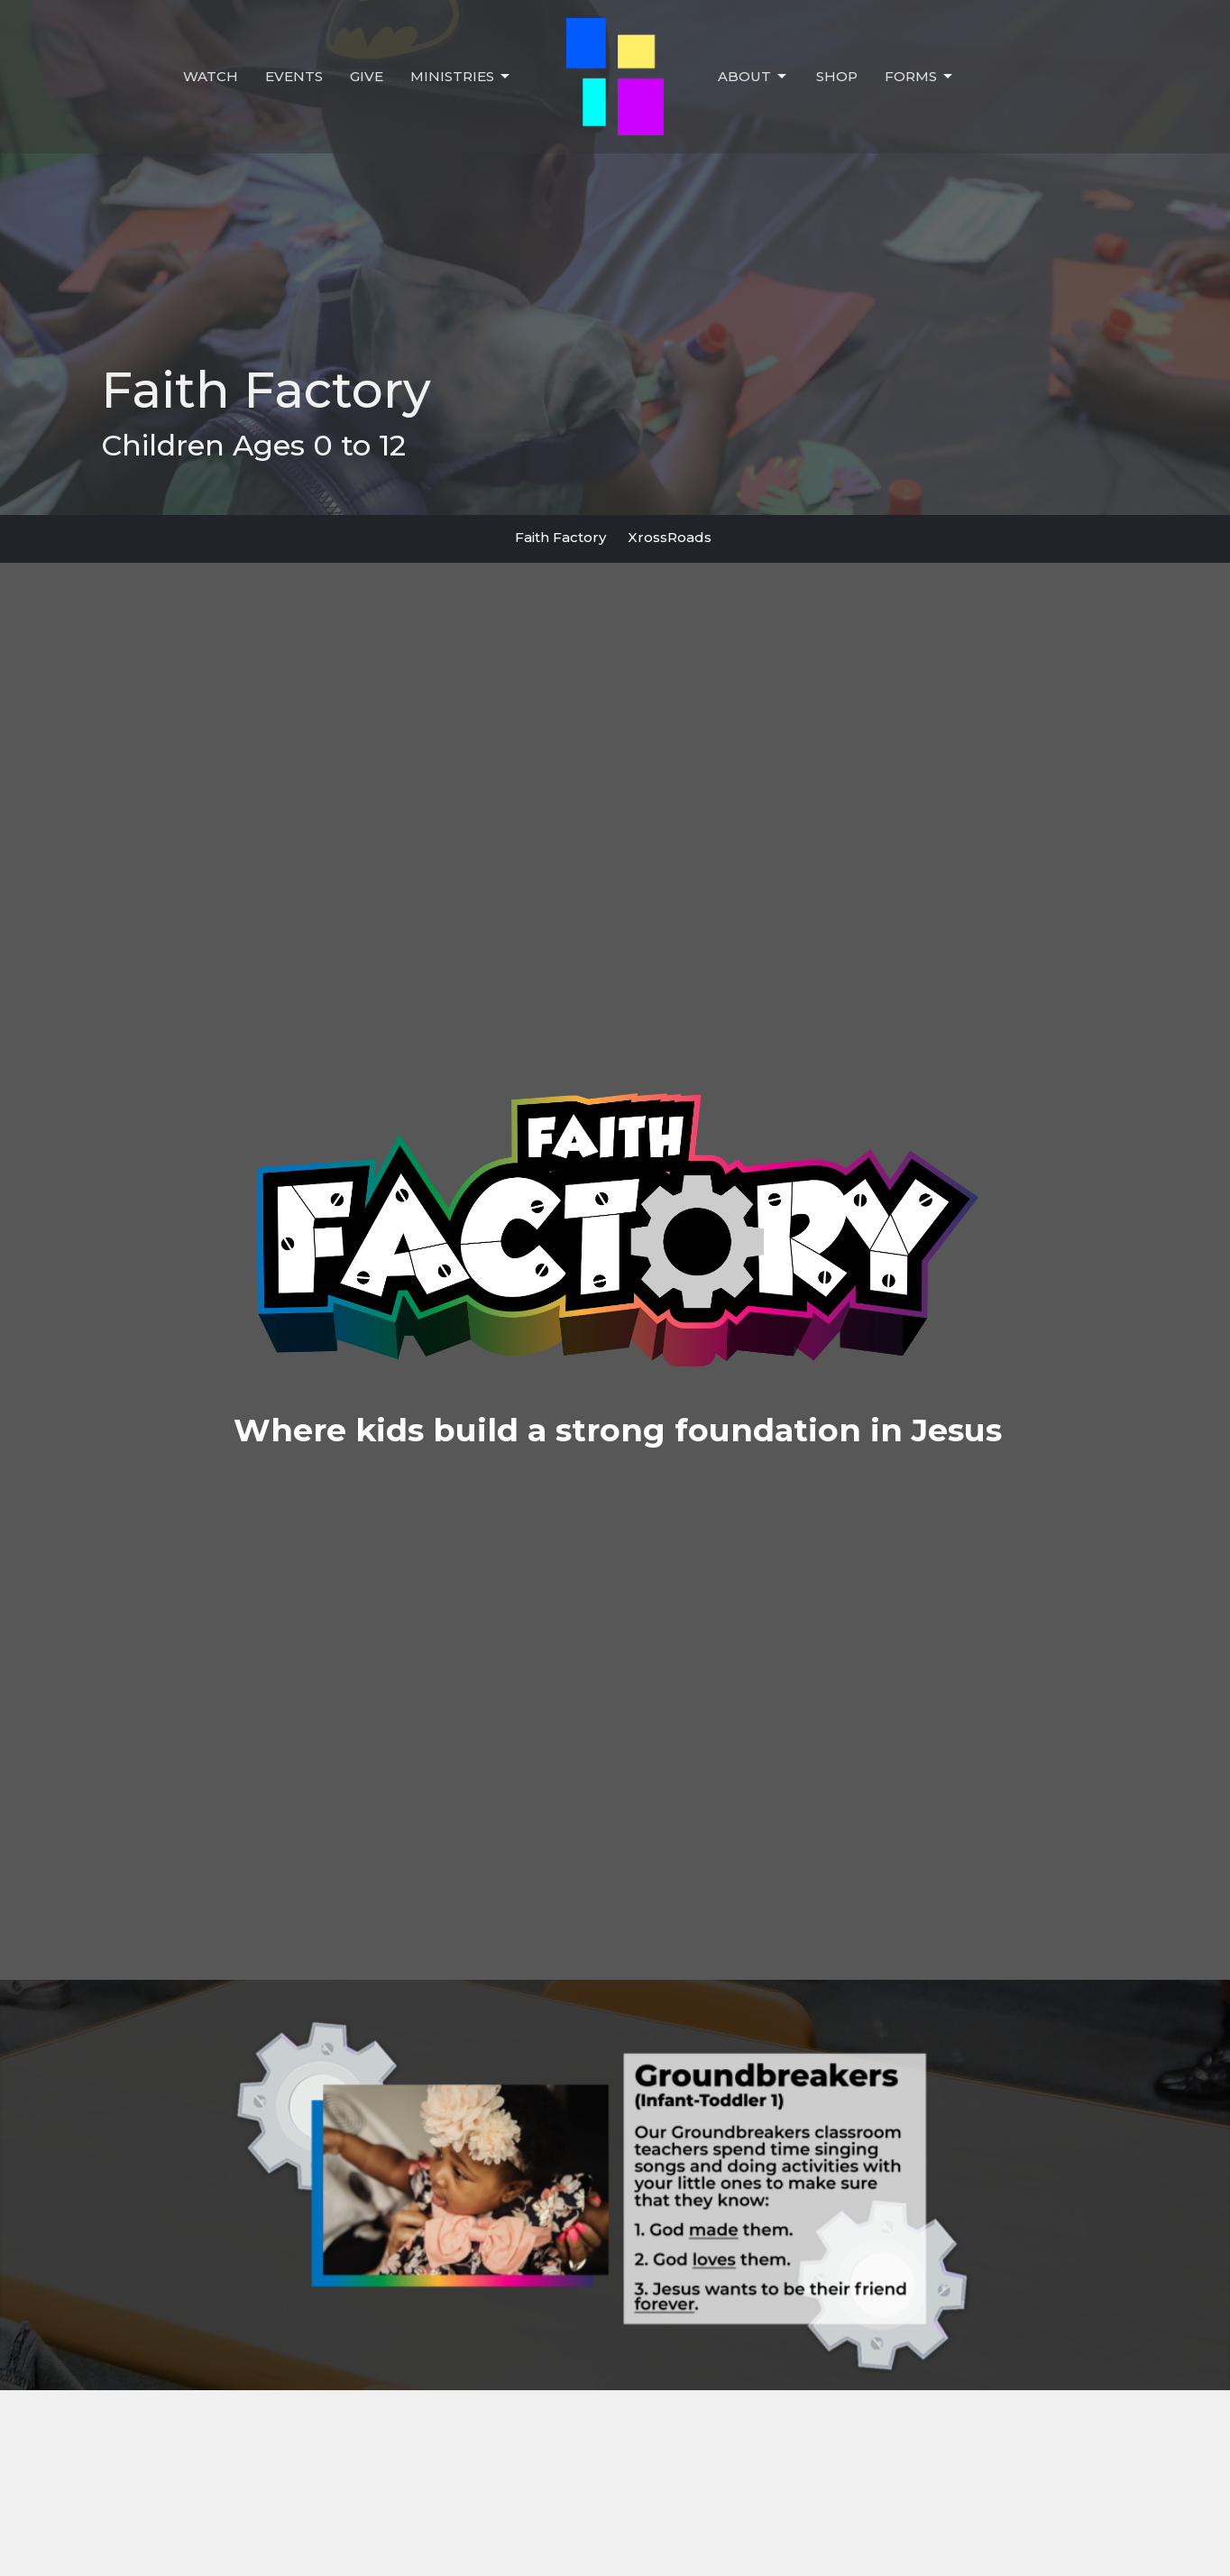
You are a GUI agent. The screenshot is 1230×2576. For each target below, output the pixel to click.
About (753, 77)
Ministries (461, 77)
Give (366, 76)
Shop (837, 76)
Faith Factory (560, 537)
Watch (210, 76)
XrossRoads (669, 537)
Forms (920, 77)
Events (294, 76)
